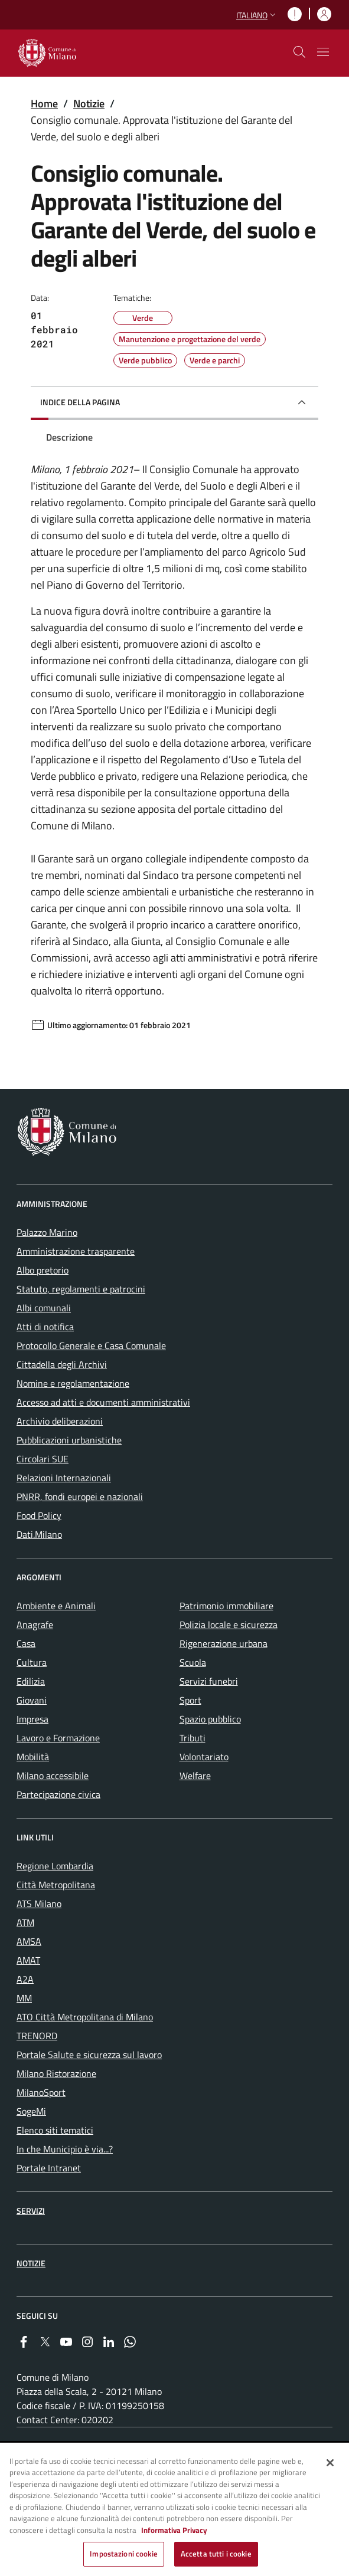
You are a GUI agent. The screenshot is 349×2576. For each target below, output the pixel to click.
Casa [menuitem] (26, 1643)
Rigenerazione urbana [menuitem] (224, 1643)
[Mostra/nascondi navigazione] (323, 52)
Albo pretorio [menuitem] (43, 1270)
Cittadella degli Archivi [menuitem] (62, 1364)
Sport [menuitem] (190, 1700)
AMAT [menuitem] (28, 1960)
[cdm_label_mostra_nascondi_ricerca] (299, 52)
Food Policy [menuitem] (39, 1515)
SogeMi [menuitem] (31, 2111)
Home (44, 103)
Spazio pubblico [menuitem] (210, 1719)
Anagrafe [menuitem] (35, 1624)
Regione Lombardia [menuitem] (55, 1866)
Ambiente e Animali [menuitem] (56, 1606)
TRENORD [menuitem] (37, 2036)
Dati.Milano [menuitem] (39, 1534)
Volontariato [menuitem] (204, 1757)
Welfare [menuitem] (195, 1775)
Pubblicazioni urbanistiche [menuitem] (69, 1440)
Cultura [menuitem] (32, 1662)
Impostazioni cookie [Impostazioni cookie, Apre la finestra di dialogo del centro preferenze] (123, 2555)
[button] (257, 15)
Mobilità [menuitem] (33, 1757)
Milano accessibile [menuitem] (53, 1775)
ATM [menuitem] (25, 1922)
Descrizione (69, 437)
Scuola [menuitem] (193, 1662)
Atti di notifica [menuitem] (45, 1327)
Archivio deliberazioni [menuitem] (60, 1421)
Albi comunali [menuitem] (44, 1308)
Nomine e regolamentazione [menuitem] (73, 1383)
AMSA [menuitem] (29, 1941)
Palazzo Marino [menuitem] (47, 1232)
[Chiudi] (330, 2463)
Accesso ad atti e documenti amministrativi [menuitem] (103, 1402)
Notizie (89, 103)
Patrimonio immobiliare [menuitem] (226, 1606)
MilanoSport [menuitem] (41, 2092)
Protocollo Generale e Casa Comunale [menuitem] (91, 1345)
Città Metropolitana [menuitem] (56, 1885)
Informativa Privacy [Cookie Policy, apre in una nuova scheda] (174, 2530)
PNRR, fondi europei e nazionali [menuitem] (80, 1496)
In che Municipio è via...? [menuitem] (65, 2149)
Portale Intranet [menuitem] (49, 2168)
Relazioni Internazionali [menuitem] (64, 1478)
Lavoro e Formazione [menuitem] (58, 1738)
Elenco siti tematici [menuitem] (55, 2130)
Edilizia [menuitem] (31, 1681)
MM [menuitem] (24, 1998)
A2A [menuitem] (25, 1979)
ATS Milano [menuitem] (39, 1903)
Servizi (31, 2210)
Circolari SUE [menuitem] (43, 1459)
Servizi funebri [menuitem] (209, 1681)
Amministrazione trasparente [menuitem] (76, 1251)
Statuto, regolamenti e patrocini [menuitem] (81, 1289)
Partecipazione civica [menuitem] (58, 1794)
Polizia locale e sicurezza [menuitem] (229, 1624)
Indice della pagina (80, 402)
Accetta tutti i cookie (216, 2555)
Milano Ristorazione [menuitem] (56, 2073)
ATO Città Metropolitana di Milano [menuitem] (85, 2017)
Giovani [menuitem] (32, 1700)
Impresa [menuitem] (32, 1719)
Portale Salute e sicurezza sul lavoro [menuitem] (89, 2054)
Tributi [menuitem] (193, 1738)
